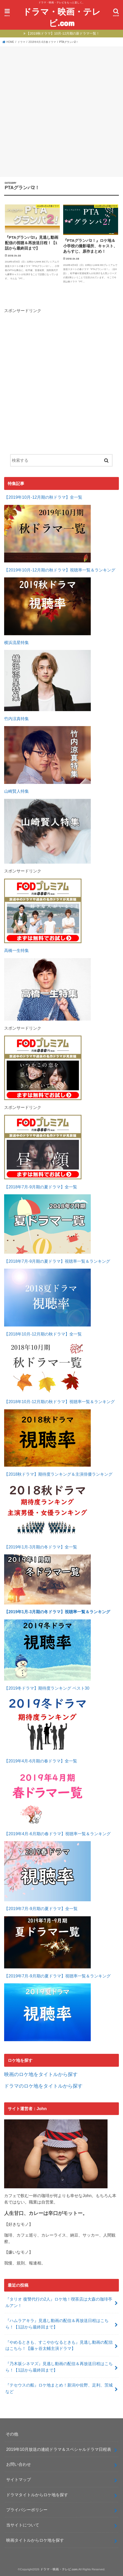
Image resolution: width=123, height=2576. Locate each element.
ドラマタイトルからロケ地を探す (37, 2494)
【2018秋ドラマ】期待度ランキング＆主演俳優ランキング (58, 1474)
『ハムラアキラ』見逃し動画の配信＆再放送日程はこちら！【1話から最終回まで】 (57, 2323)
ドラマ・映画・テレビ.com (62, 17)
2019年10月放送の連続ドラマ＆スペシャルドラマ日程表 (58, 2449)
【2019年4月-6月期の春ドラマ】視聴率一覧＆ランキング (57, 1833)
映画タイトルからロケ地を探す (35, 2540)
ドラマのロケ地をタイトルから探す (43, 2086)
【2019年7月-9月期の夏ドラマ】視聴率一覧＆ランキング (57, 1976)
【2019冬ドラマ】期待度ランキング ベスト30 (46, 1688)
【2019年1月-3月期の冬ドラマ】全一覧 (40, 1547)
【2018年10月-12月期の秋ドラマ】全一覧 (43, 1334)
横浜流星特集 (16, 642)
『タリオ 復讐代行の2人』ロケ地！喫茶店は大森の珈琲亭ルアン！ (58, 2302)
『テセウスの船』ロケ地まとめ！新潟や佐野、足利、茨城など (59, 2388)
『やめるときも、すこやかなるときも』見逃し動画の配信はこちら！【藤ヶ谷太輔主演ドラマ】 (59, 2345)
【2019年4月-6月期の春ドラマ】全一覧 (40, 1761)
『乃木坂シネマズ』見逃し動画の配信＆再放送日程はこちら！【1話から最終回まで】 (59, 2366)
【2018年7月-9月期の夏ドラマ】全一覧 (40, 1187)
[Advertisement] (61, 110)
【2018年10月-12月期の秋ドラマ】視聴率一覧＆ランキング (59, 1402)
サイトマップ (18, 2479)
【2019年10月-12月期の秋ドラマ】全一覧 (43, 497)
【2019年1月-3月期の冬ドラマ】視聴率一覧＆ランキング (57, 1612)
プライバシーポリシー (26, 2509)
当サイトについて (22, 2525)
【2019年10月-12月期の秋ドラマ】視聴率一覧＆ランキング (59, 570)
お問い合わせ (18, 2464)
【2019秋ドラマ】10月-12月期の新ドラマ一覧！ (63, 33)
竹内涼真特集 (16, 719)
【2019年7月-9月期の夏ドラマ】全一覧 (40, 1908)
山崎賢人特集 (16, 791)
